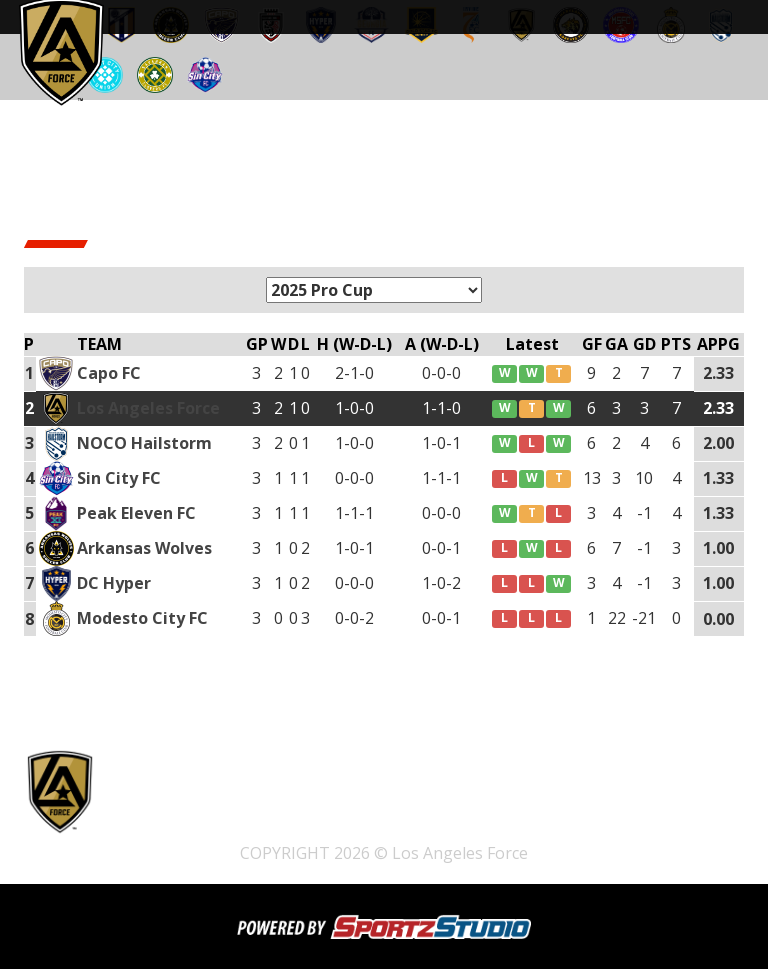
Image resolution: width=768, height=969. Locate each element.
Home (228, 800)
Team (251, 827)
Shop (441, 800)
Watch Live (172, 827)
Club (309, 827)
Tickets (160, 800)
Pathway (513, 800)
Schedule (600, 800)
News (368, 827)
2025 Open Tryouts (335, 800)
